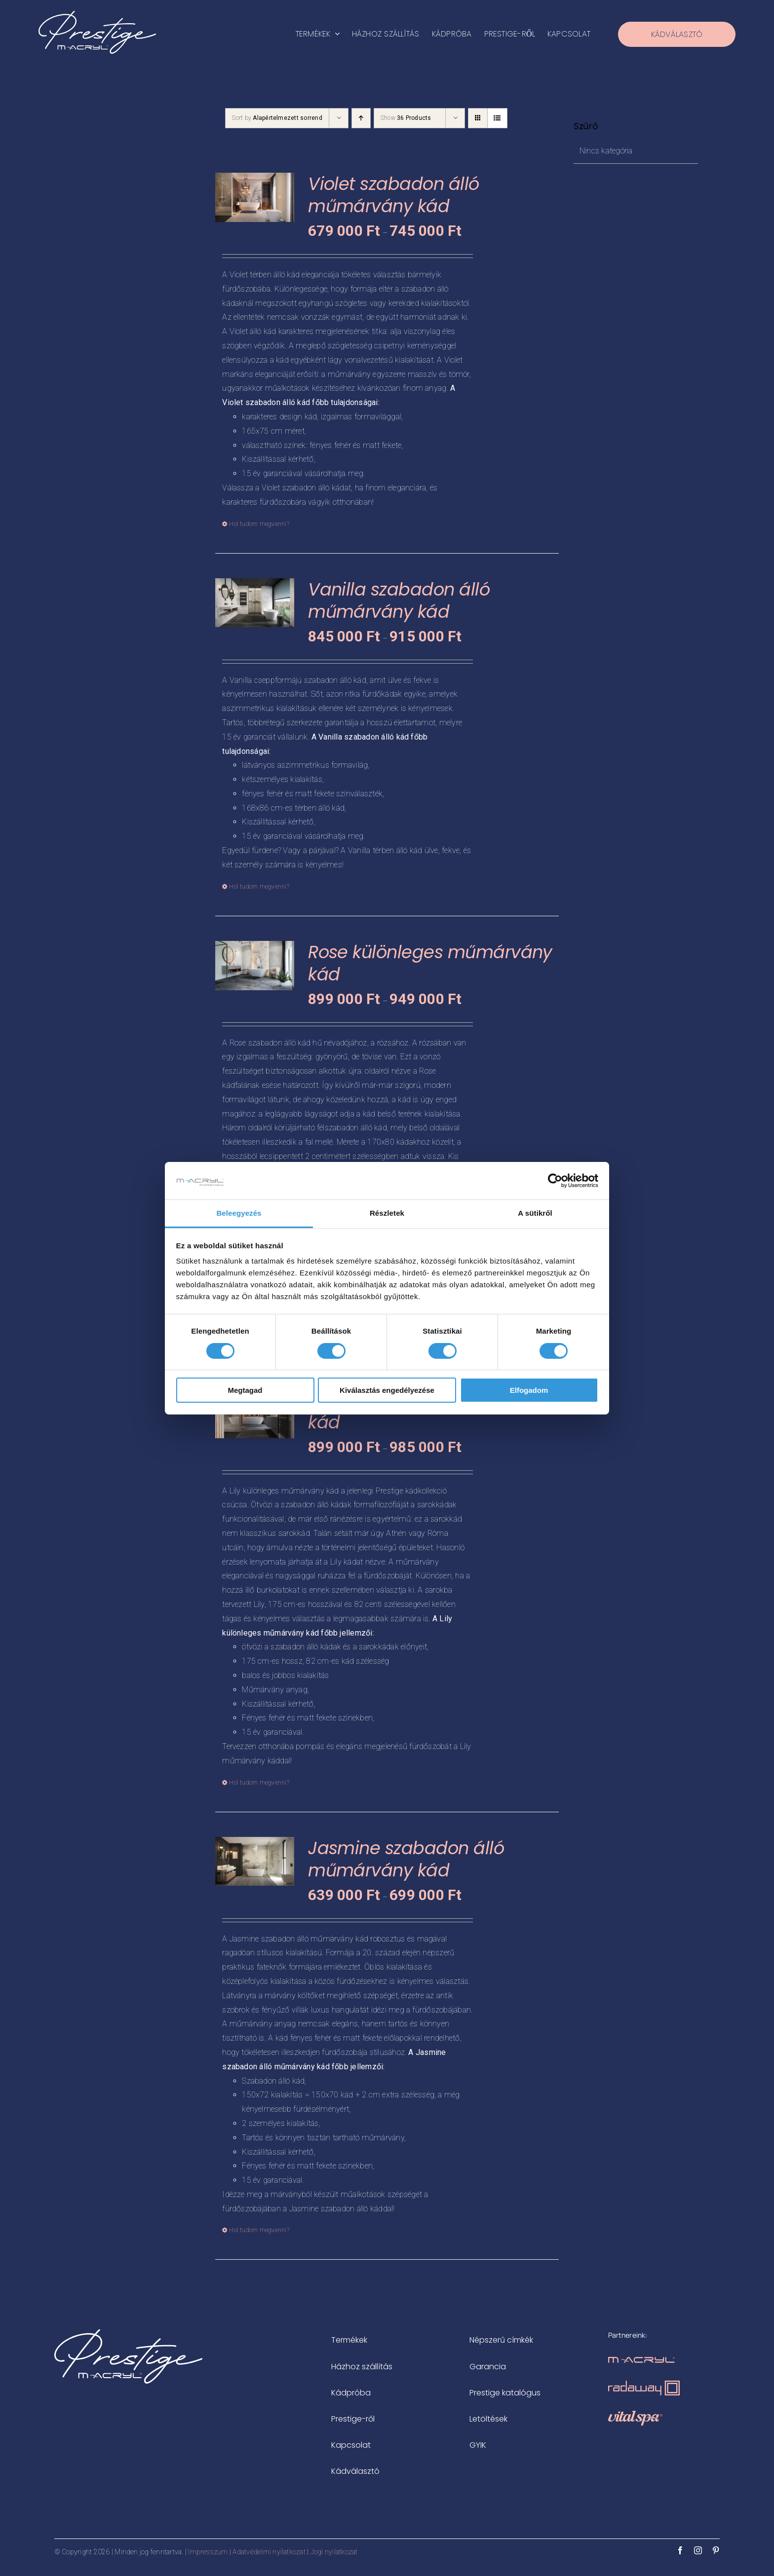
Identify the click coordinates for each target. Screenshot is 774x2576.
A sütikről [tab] (535, 1213)
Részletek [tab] (387, 1213)
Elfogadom (529, 1390)
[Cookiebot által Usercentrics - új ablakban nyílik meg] (555, 1180)
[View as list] (497, 118)
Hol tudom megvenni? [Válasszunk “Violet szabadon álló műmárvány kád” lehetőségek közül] (259, 524)
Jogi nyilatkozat (334, 2552)
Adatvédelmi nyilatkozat (269, 2552)
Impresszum (208, 2552)
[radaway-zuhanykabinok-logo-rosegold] (644, 2384)
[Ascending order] (361, 118)
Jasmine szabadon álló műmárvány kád (406, 1859)
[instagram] (698, 2550)
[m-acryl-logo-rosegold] (641, 2360)
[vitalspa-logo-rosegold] (635, 2414)
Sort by (277, 117)
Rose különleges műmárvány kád (430, 963)
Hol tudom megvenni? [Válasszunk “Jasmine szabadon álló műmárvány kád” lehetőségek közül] (259, 2230)
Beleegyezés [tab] (238, 1213)
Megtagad (245, 1390)
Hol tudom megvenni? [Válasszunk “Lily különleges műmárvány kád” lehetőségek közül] (259, 1782)
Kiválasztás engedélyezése (387, 1390)
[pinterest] (716, 2550)
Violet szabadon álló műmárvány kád (393, 195)
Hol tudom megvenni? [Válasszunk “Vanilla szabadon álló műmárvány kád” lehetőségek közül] (259, 886)
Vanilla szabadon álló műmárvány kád (399, 600)
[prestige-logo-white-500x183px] (97, 14)
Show (406, 117)
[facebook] (680, 2550)
